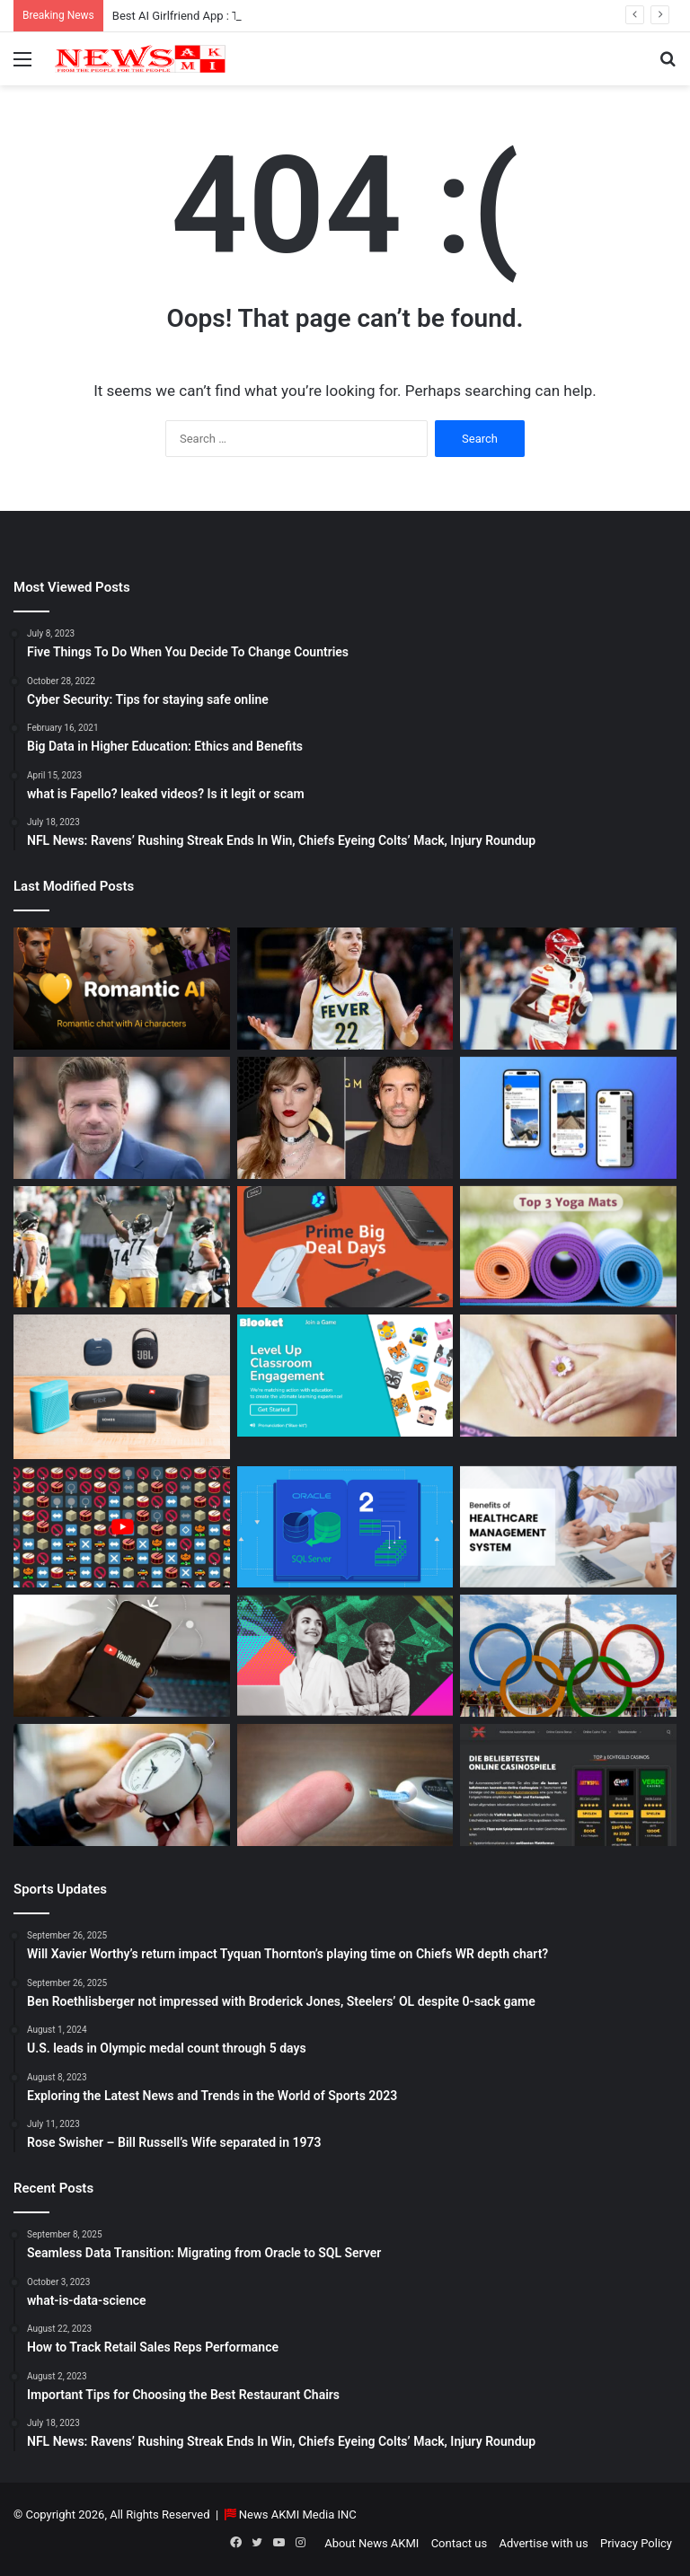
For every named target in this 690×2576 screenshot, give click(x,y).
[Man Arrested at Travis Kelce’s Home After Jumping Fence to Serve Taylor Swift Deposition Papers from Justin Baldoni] (345, 1118)
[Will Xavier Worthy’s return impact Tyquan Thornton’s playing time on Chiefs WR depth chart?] (568, 989)
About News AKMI (371, 2543)
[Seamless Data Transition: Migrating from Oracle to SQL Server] (345, 1527)
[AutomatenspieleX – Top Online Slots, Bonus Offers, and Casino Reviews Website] (568, 1785)
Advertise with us (543, 2543)
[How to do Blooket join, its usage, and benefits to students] (345, 1375)
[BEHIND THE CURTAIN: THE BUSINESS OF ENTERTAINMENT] (345, 1656)
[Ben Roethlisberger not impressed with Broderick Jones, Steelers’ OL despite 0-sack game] (121, 1247)
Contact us (459, 2543)
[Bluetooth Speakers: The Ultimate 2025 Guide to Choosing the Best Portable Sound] (121, 1386)
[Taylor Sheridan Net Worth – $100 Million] (121, 1118)
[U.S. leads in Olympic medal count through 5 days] (568, 1656)
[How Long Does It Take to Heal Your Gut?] (568, 1375)
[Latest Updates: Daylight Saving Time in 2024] (121, 1785)
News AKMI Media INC (298, 2514)
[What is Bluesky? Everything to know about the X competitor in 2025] (568, 1118)
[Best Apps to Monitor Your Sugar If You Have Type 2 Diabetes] (345, 1785)
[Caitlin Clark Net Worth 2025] (345, 989)
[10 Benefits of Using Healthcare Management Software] (568, 1527)
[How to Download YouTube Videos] (121, 1656)
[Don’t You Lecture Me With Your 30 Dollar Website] (121, 1527)
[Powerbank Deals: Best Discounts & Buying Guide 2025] (345, 1247)
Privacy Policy (636, 2543)
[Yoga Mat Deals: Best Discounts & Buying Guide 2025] (568, 1247)
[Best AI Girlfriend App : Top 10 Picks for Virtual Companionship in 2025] (121, 989)
